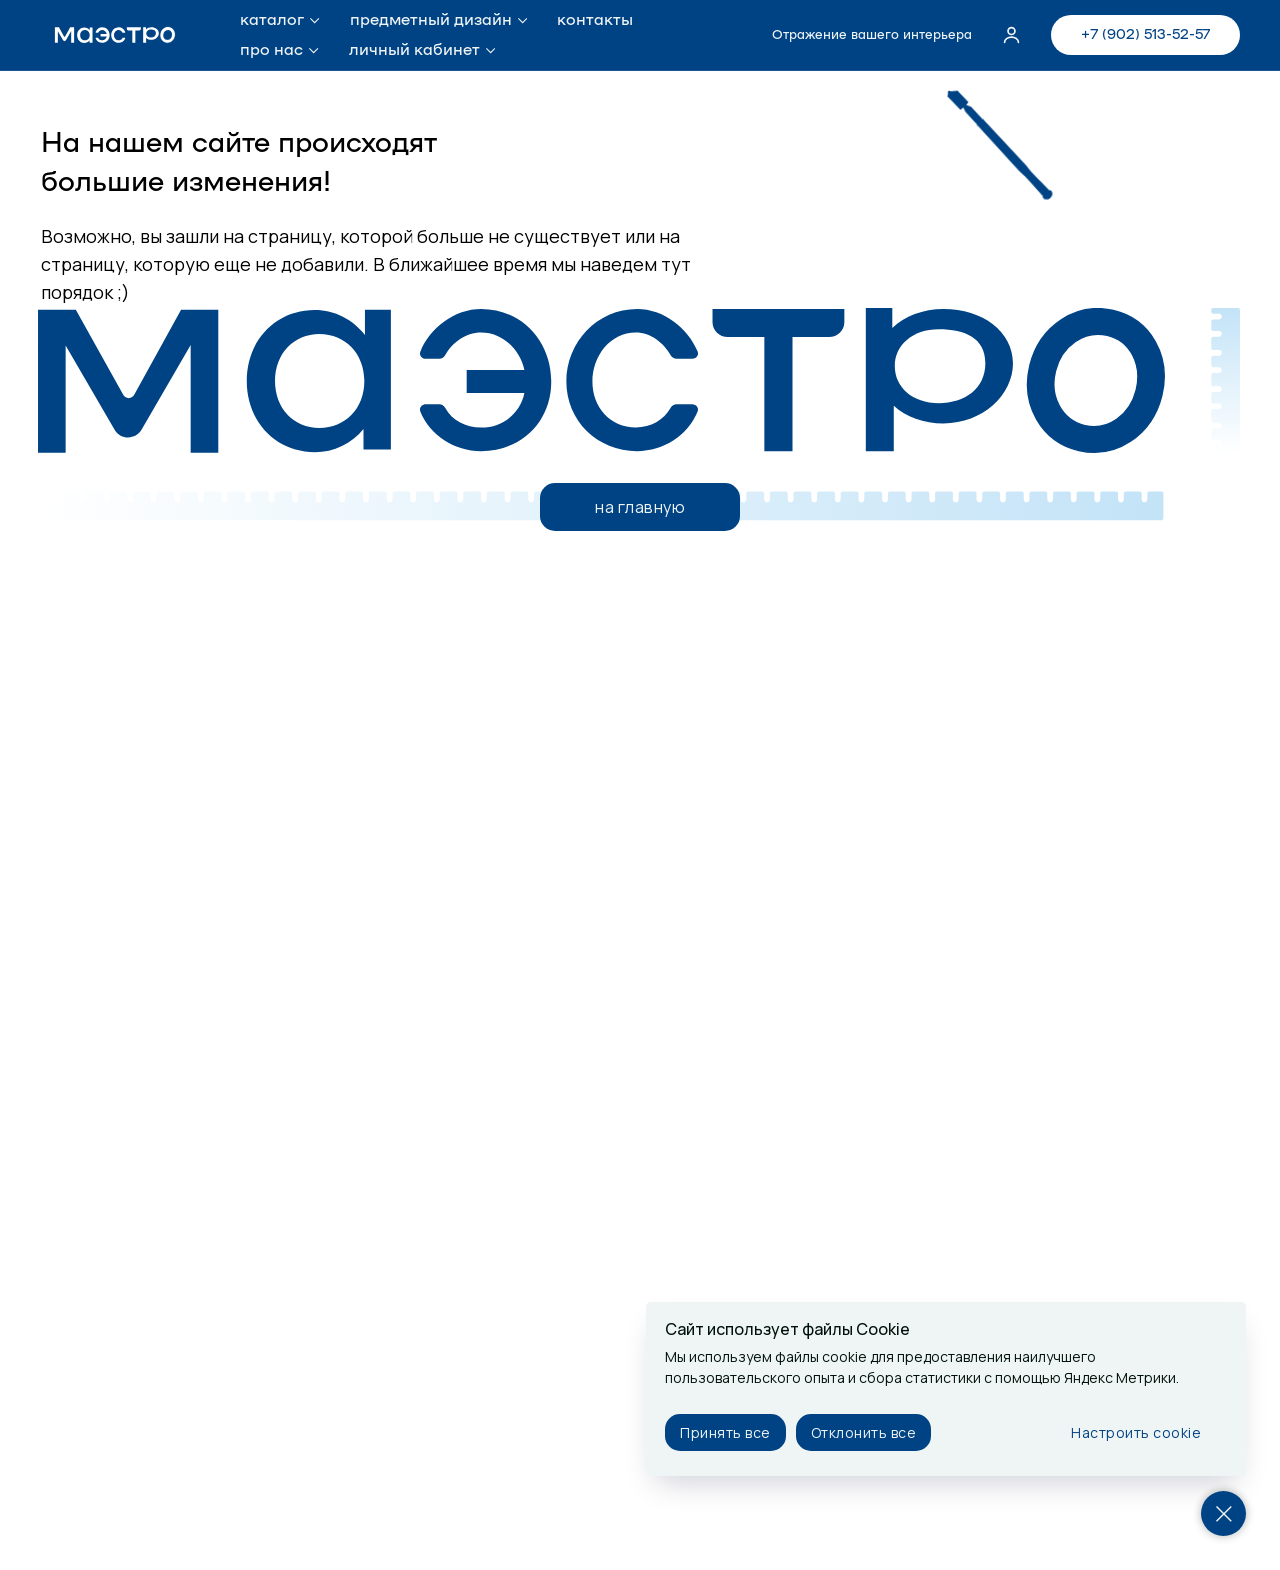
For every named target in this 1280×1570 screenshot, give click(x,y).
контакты (595, 20)
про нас (271, 50)
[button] (1011, 34)
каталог (272, 20)
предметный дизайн (431, 20)
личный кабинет (414, 50)
